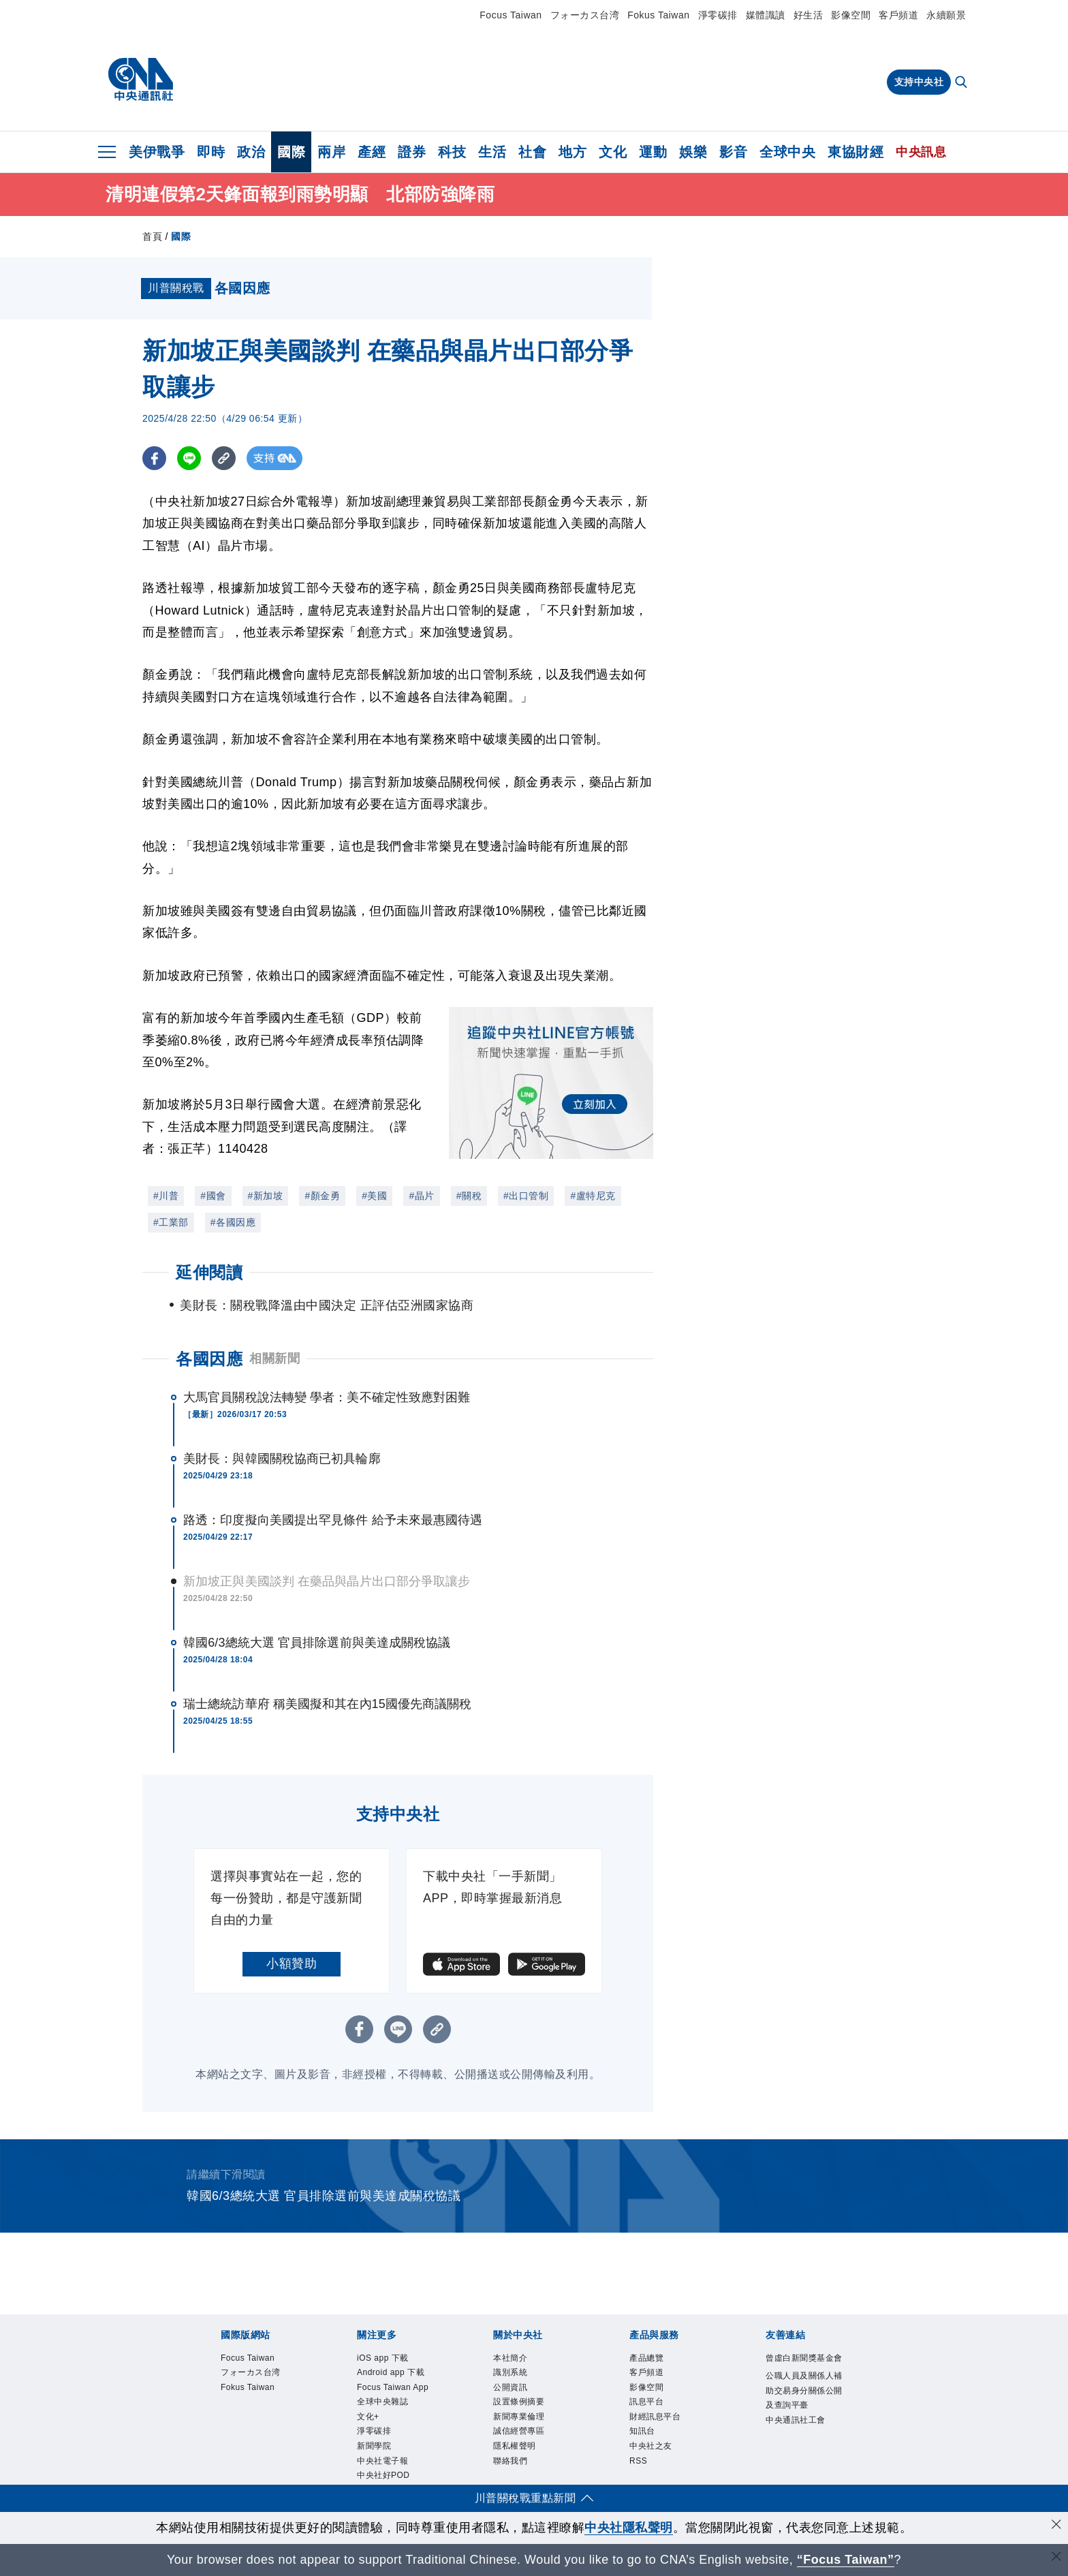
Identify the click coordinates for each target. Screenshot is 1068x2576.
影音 (733, 151)
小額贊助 (291, 1963)
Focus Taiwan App (394, 2422)
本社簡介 (517, 2359)
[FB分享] (154, 458)
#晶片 (421, 1195)
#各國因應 (232, 1222)
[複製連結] (224, 458)
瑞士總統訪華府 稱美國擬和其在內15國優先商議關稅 (327, 1704)
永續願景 (946, 15)
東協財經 (855, 151)
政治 (251, 151)
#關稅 (469, 1195)
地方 (572, 151)
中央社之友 (659, 2467)
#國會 (212, 1195)
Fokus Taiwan (658, 15)
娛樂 (693, 151)
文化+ (372, 2467)
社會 (532, 151)
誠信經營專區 (529, 2448)
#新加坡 (265, 1195)
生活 (492, 151)
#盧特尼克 (592, 1195)
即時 (211, 151)
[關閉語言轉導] (1056, 2558)
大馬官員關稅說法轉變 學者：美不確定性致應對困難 (326, 1397)
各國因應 (209, 1359)
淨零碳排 (718, 15)
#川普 (165, 1195)
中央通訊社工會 (801, 2477)
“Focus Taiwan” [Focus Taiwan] (845, 2559)
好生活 (808, 15)
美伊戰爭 (157, 151)
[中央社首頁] (140, 79)
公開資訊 (517, 2395)
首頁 (152, 236)
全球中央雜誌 (392, 2448)
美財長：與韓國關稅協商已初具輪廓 (282, 1458)
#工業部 (171, 1222)
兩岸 (331, 151)
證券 (412, 151)
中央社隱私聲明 (628, 2527)
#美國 (374, 1195)
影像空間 (850, 15)
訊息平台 (653, 2413)
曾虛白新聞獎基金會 (801, 2368)
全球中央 (787, 151)
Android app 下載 (390, 2386)
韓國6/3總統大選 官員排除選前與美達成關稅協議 (316, 1642)
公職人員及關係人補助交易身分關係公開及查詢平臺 (801, 2422)
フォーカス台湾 (585, 15)
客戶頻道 (898, 15)
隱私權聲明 (523, 2467)
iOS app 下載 (392, 2359)
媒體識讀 (765, 15)
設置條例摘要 (529, 2413)
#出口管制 (525, 1195)
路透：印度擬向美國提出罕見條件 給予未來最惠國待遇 (333, 1520)
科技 (452, 151)
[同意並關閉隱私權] (1056, 2526)
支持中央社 (919, 81)
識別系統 (517, 2377)
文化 (613, 151)
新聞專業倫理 (529, 2431)
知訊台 (647, 2448)
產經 (372, 151)
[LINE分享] (189, 458)
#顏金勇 (322, 1195)
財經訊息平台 (665, 2431)
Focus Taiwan (510, 15)
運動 (653, 151)
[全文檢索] (962, 83)
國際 (291, 151)
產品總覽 (653, 2359)
